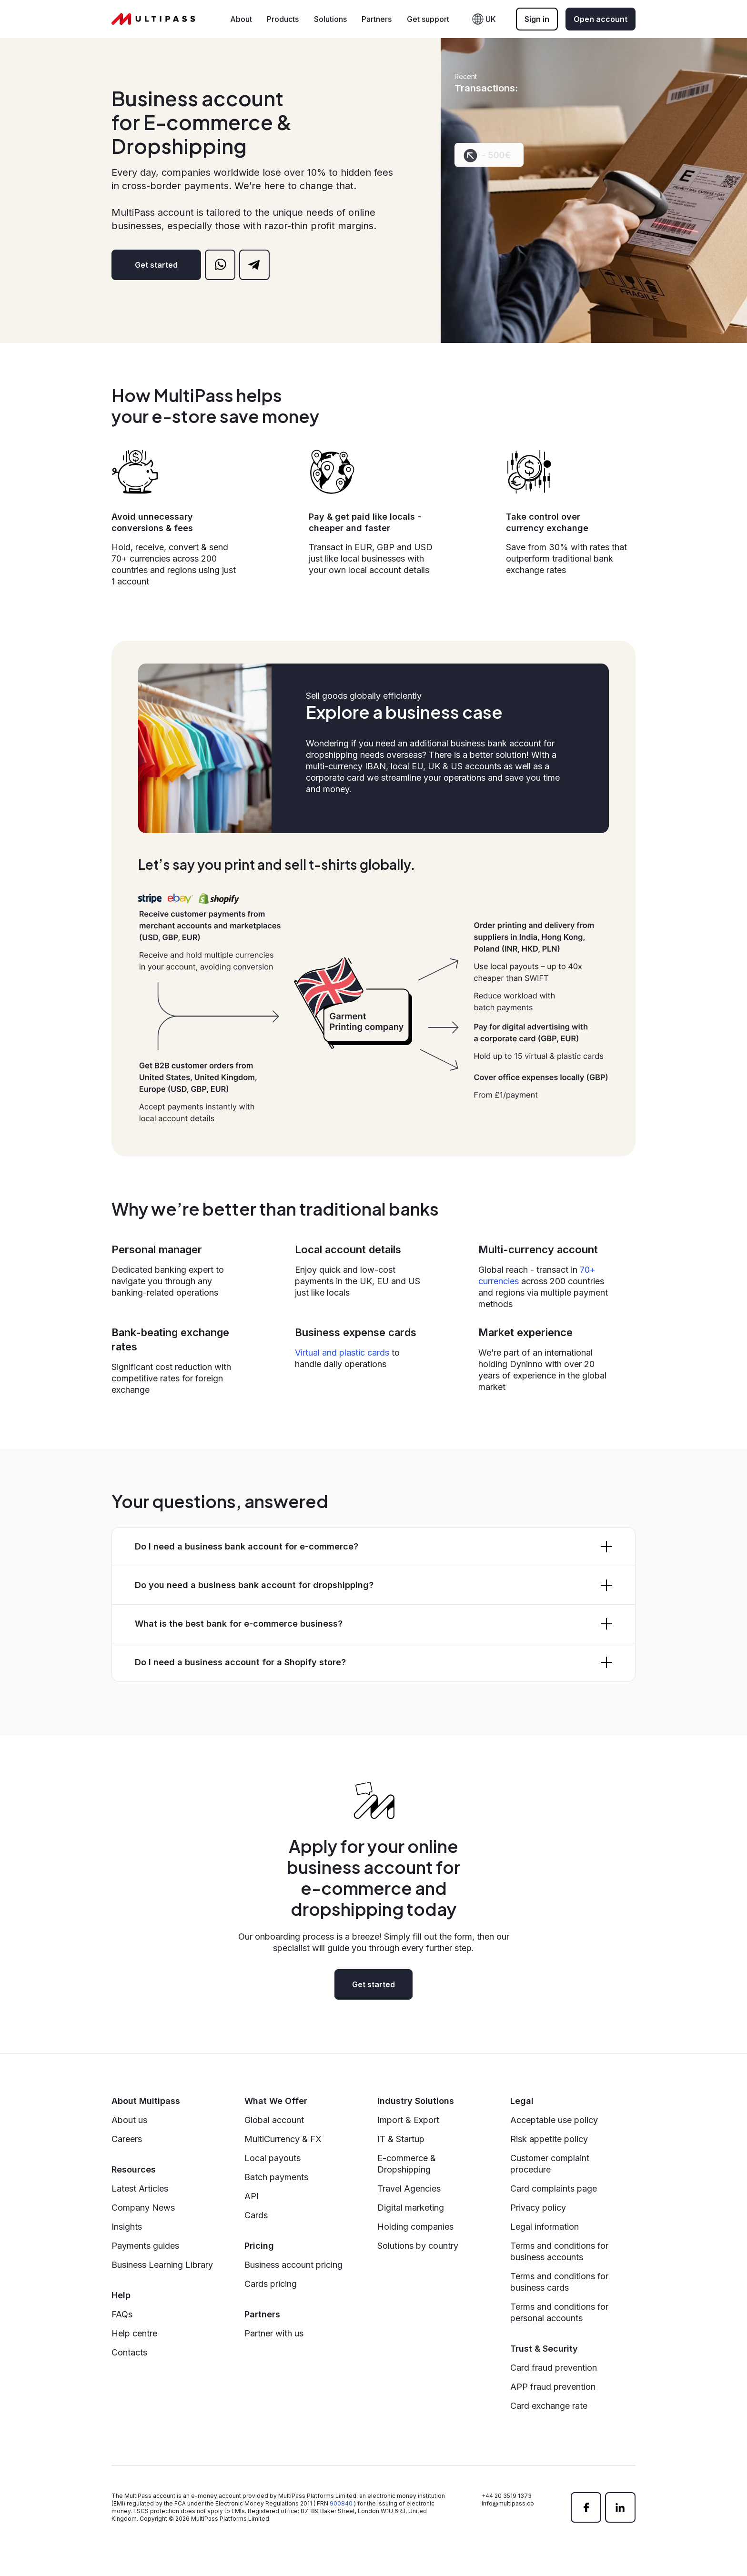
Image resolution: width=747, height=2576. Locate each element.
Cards (256, 2215)
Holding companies (415, 2227)
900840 (341, 2503)
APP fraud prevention (553, 2387)
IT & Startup (400, 2139)
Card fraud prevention (553, 2368)
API (251, 2196)
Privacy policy (538, 2208)
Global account (274, 2120)
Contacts (129, 2352)
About (241, 19)
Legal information (544, 2227)
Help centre (134, 2333)
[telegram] (254, 265)
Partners (377, 19)
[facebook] (586, 2507)
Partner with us (273, 2333)
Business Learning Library (162, 2265)
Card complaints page (553, 2189)
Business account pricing (293, 2265)
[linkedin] (620, 2507)
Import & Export (408, 2120)
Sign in (537, 19)
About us (129, 2120)
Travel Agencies (409, 2189)
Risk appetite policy (549, 2139)
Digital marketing (410, 2208)
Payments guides (145, 2246)
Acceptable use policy (554, 2120)
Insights (126, 2227)
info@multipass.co (508, 2503)
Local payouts (272, 2158)
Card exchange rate (548, 2406)
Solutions (330, 19)
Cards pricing (270, 2284)
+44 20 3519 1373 (507, 2495)
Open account (600, 19)
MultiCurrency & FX (283, 2139)
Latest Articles (139, 2189)
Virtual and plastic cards (342, 1353)
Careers (126, 2139)
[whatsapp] (220, 265)
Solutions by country (417, 2246)
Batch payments (276, 2177)
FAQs (121, 2314)
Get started (156, 265)
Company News (143, 2208)
